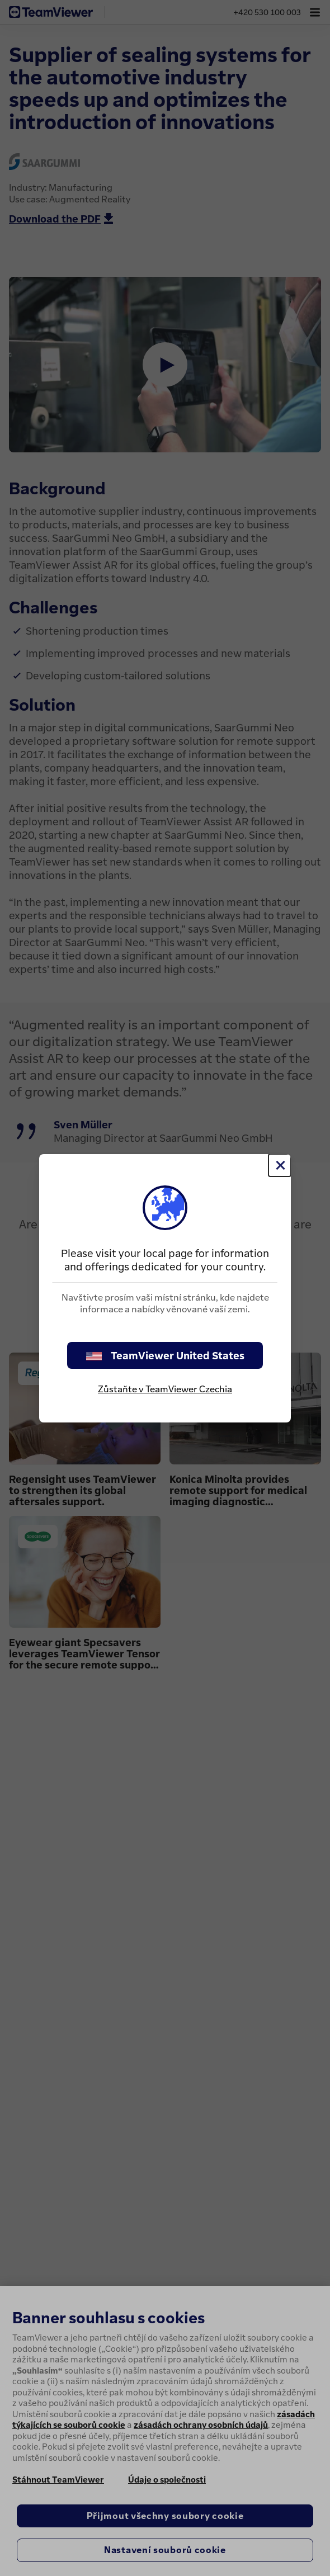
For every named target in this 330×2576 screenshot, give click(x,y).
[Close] (279, 1165)
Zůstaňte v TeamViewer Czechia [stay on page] (165, 1389)
